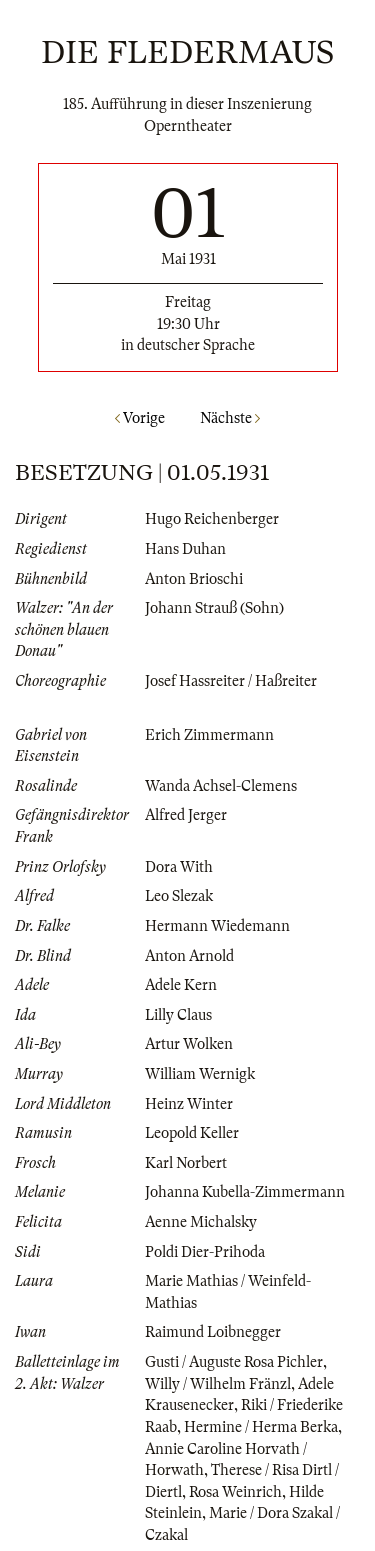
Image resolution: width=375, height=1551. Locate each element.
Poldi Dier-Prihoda (205, 1252)
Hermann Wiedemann (217, 926)
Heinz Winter (189, 1104)
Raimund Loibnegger (213, 1332)
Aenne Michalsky (201, 1222)
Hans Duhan (185, 549)
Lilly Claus (178, 1015)
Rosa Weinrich (235, 1492)
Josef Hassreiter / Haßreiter (231, 681)
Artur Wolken (189, 1044)
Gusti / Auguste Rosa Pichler (234, 1362)
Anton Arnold (189, 956)
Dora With (179, 867)
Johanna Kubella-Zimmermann (245, 1192)
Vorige (140, 418)
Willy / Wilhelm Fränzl (218, 1384)
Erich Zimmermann (209, 735)
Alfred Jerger (186, 815)
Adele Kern (181, 985)
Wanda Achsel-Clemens (221, 786)
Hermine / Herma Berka (261, 1427)
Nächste (230, 418)
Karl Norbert (186, 1163)
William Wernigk (200, 1074)
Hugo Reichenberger (212, 519)
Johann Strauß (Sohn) (214, 608)
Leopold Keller (192, 1133)
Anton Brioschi (194, 579)
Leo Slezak (179, 896)
